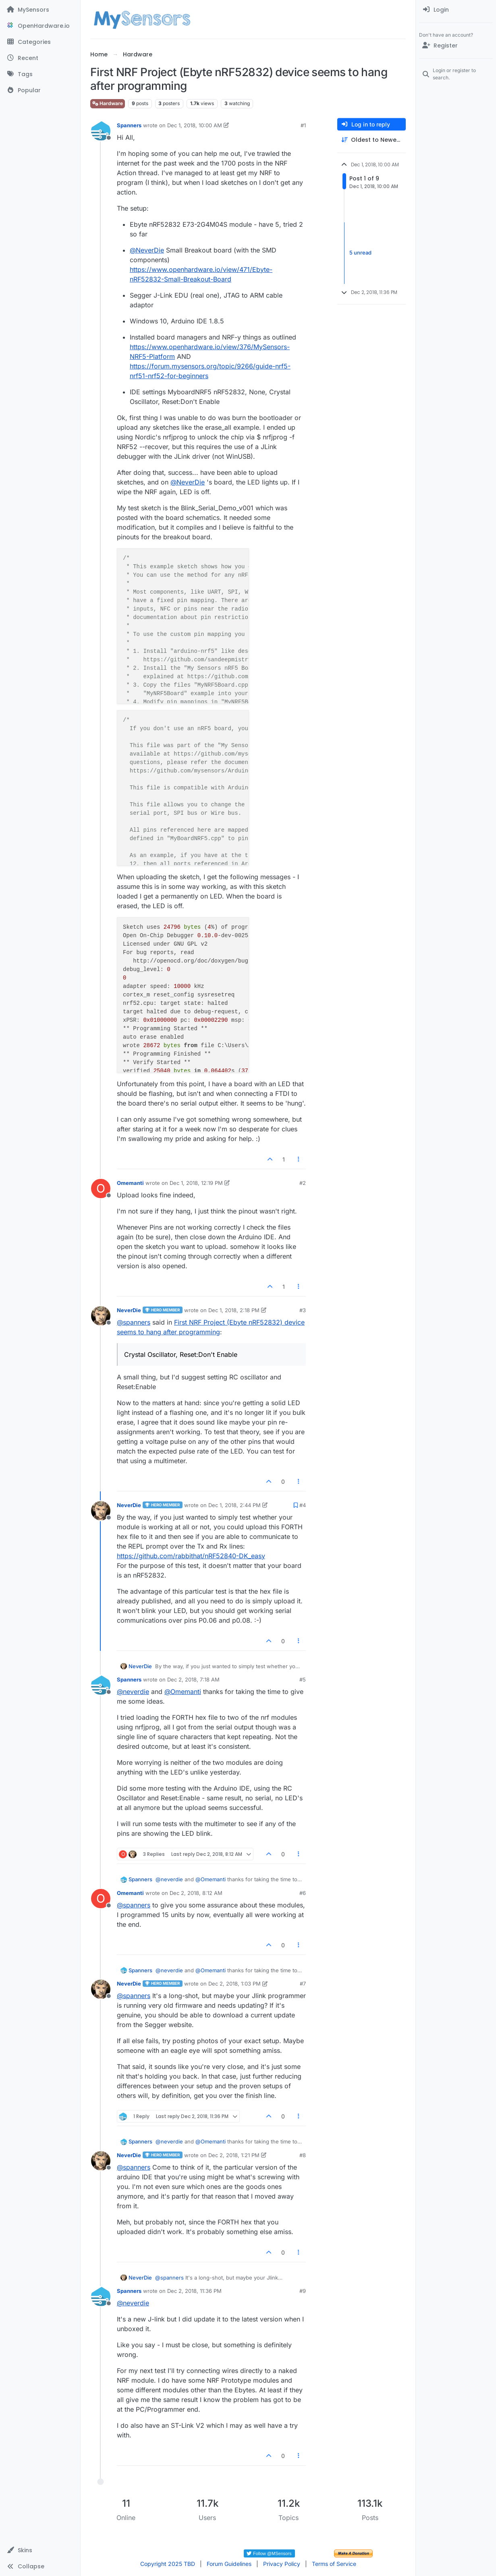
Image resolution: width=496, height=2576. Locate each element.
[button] (40, 2550)
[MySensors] (40, 9)
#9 (302, 2291)
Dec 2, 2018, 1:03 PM (234, 1983)
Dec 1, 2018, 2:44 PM (234, 1505)
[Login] (456, 9)
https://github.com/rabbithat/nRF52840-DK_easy (191, 1556)
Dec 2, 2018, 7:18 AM (193, 1679)
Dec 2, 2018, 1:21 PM (233, 2155)
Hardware (107, 103)
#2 (302, 1183)
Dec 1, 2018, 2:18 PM (233, 1310)
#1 (303, 125)
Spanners (129, 125)
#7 (303, 1983)
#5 (302, 1679)
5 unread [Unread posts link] (360, 252)
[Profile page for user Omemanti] (100, 1188)
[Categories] (40, 41)
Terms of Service (334, 2563)
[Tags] (40, 74)
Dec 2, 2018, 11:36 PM (194, 2291)
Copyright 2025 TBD (167, 2563)
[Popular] (40, 90)
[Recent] (40, 58)
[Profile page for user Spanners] (100, 131)
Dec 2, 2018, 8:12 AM (196, 1893)
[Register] (456, 45)
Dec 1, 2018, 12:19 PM (196, 1183)
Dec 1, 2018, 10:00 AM (194, 125)
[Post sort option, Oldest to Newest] (371, 140)
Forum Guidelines (229, 2563)
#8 (302, 2155)
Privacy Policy (281, 2563)
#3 (302, 1310)
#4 (302, 1505)
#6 (302, 1893)
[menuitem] (456, 9)
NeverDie (129, 1310)
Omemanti (130, 1183)
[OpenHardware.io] (40, 25)
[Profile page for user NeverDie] (100, 1315)
